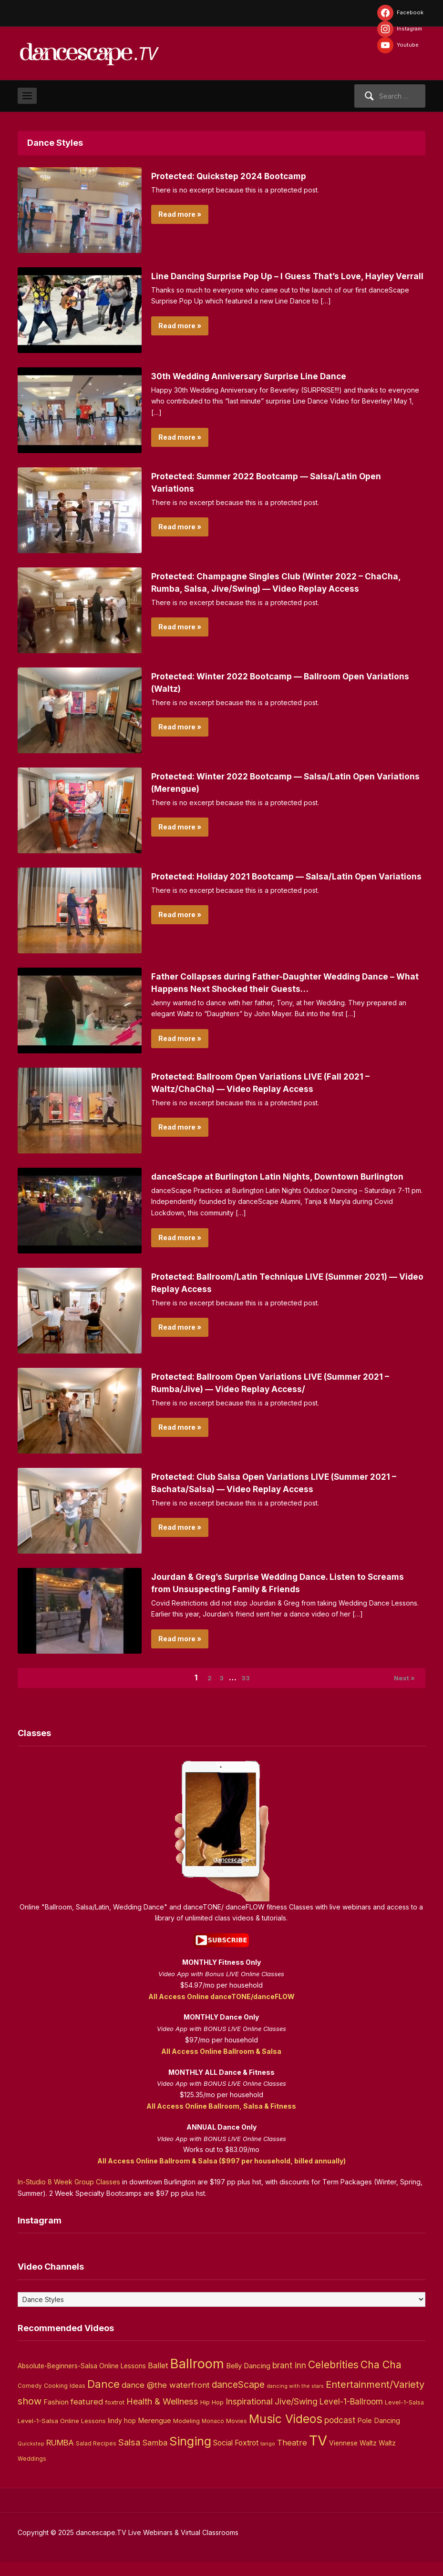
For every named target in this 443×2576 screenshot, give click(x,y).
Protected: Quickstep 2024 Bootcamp (240, 176)
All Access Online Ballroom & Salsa (221, 2065)
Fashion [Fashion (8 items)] (56, 2416)
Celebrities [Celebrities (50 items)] (333, 2379)
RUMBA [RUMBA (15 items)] (60, 2457)
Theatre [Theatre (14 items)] (292, 2457)
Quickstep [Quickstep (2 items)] (31, 2458)
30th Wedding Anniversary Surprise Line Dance (261, 376)
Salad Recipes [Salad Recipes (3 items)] (96, 2458)
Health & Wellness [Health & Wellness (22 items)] (162, 2415)
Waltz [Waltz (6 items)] (387, 2457)
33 (249, 1690)
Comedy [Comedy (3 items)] (30, 2399)
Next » (400, 1690)
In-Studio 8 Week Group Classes (69, 2196)
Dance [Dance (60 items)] (103, 2398)
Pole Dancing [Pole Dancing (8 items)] (378, 2434)
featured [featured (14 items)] (87, 2415)
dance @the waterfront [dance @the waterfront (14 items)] (166, 2399)
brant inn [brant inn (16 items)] (289, 2379)
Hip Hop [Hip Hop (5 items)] (212, 2416)
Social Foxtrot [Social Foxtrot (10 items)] (235, 2457)
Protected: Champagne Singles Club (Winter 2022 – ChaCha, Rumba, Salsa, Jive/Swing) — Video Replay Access (272, 588)
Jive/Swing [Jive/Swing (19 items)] (296, 2415)
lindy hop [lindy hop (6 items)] (122, 2434)
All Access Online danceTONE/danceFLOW (221, 2010)
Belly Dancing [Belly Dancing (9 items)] (248, 2379)
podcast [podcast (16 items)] (339, 2434)
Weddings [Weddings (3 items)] (32, 2473)
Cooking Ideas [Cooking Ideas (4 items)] (64, 2399)
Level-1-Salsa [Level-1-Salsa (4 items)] (404, 2416)
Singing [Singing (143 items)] (190, 2455)
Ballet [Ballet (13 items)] (158, 2379)
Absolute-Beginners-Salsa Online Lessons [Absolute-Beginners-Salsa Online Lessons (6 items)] (82, 2380)
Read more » (179, 214)
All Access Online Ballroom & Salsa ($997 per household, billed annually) (221, 2175)
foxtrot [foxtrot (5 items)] (114, 2416)
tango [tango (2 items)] (267, 2458)
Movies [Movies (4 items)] (236, 2434)
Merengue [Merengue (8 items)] (154, 2434)
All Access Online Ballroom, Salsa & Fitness (221, 2120)
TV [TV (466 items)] (318, 2454)
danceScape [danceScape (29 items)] (238, 2398)
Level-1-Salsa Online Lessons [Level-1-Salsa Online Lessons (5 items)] (62, 2434)
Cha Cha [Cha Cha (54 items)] (381, 2379)
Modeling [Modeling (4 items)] (186, 2434)
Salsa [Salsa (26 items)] (129, 2456)
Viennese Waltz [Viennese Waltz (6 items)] (353, 2457)
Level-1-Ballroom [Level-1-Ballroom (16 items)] (351, 2415)
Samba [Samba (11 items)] (154, 2457)
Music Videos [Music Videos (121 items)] (285, 2432)
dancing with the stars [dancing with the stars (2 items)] (295, 2400)
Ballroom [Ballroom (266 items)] (197, 2378)
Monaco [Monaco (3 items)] (213, 2435)
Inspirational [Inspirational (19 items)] (249, 2415)
